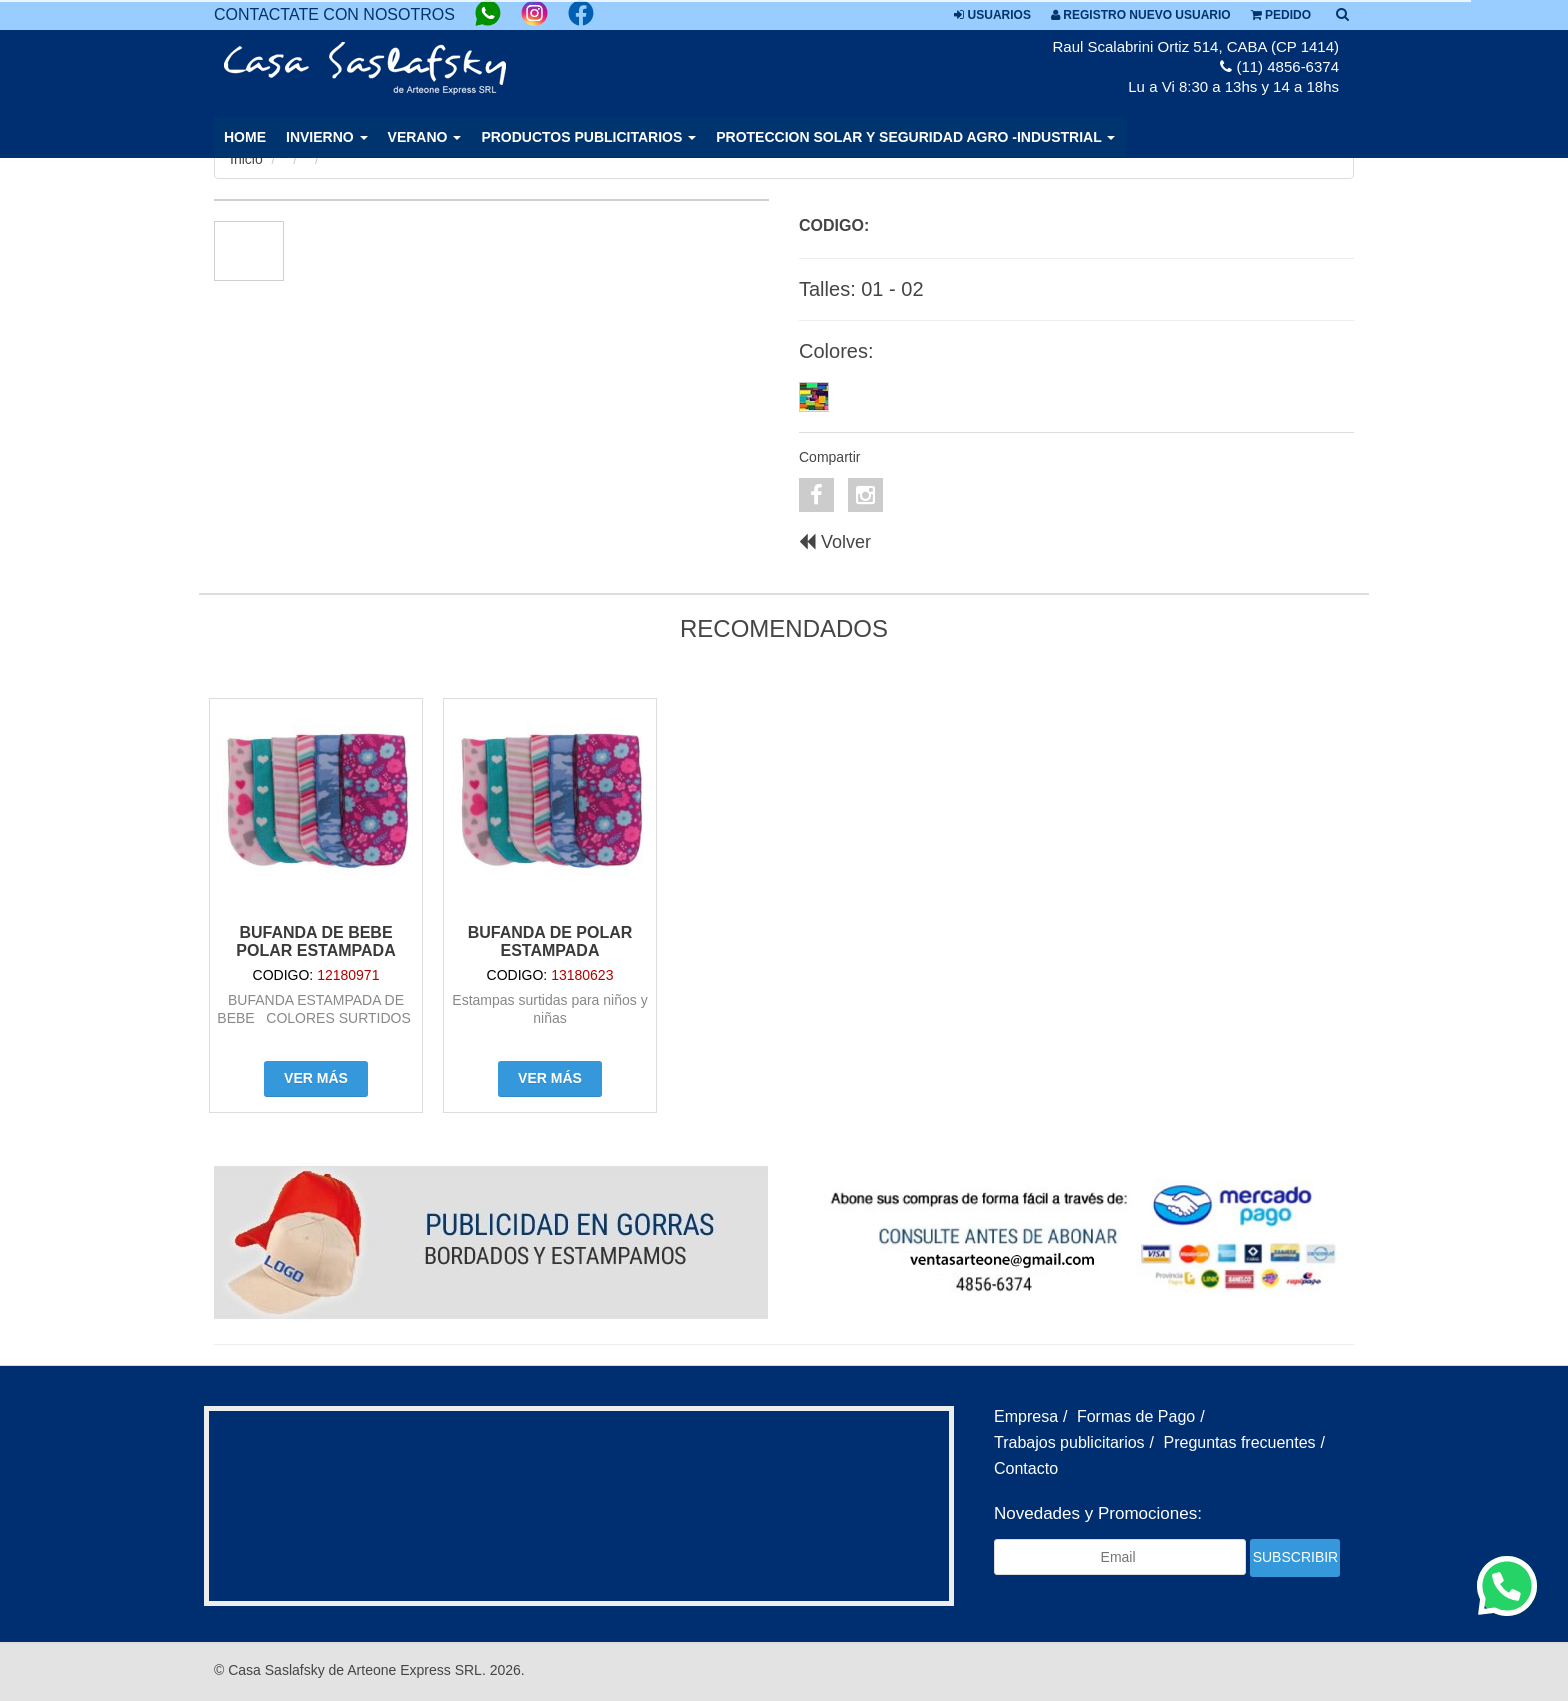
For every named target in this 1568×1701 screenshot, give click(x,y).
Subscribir (1296, 1557)
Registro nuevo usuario (1141, 15)
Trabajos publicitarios (1069, 1442)
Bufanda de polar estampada (550, 941)
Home (245, 137)
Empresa (1026, 1416)
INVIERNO (327, 137)
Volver (835, 542)
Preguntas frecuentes (1240, 1442)
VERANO (425, 137)
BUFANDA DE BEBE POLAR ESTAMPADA (315, 941)
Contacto (1026, 1468)
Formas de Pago (1136, 1416)
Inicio (246, 159)
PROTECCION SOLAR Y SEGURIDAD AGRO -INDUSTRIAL (915, 137)
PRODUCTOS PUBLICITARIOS (588, 137)
